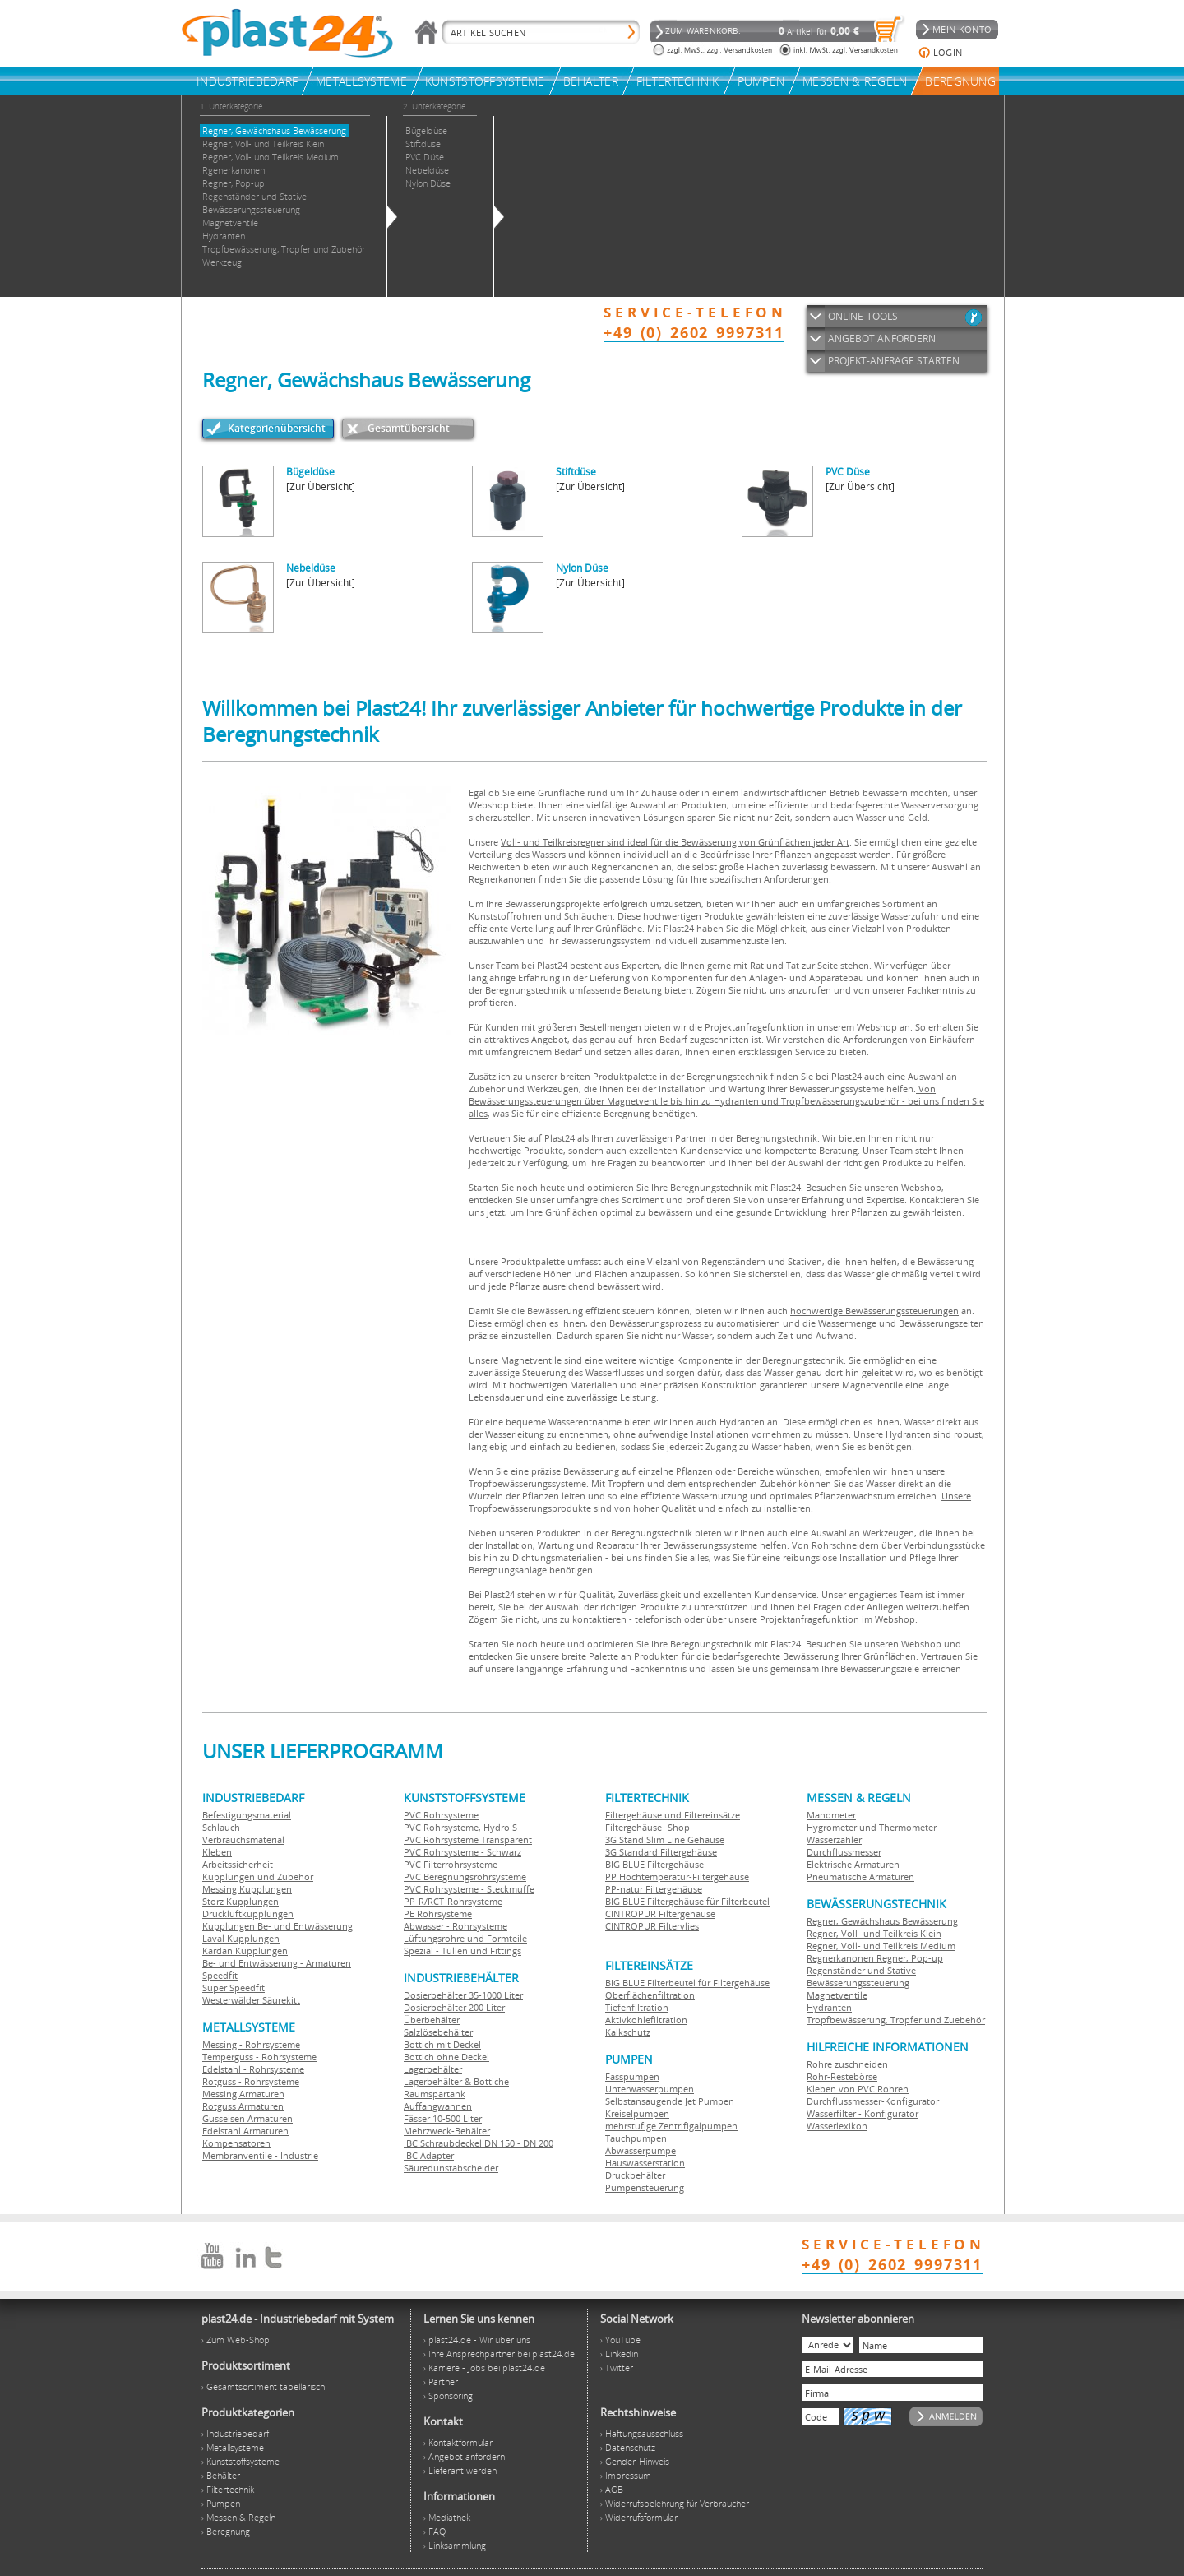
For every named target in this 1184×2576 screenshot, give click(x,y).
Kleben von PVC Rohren (858, 2089)
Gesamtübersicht (409, 428)
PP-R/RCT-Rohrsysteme (453, 1901)
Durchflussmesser (844, 1852)
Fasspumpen (632, 2076)
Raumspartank (434, 2093)
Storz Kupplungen (240, 1901)
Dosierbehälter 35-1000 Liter (463, 1995)
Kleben (217, 1852)
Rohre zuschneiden (847, 2064)
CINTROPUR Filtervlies (652, 1926)
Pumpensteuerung (644, 2187)
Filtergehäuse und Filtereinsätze (672, 1815)
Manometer (831, 1815)
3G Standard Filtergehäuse (661, 1852)
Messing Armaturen (243, 2093)
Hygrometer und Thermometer (872, 1827)
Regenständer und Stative (861, 1970)
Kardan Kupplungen (245, 1950)
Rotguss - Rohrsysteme (250, 2081)
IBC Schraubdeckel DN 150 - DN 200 (478, 2143)
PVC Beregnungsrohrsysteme (465, 1876)
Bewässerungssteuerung (858, 1982)
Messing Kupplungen (247, 1889)
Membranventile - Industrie (260, 2155)
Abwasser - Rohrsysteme (455, 1926)
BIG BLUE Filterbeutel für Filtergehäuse (687, 1982)
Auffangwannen (438, 2106)
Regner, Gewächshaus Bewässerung (882, 1921)
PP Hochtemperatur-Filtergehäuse (677, 1876)
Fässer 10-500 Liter (443, 2118)
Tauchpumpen (636, 2138)
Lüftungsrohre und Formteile (465, 1938)
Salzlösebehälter (438, 2032)
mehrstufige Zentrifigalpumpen (671, 2126)
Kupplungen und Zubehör (257, 1876)
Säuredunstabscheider (451, 2167)
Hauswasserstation (645, 2163)
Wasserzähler (834, 1839)
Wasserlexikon (837, 2126)
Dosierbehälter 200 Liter (454, 2007)
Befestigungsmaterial (246, 1815)
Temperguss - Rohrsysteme (259, 2056)
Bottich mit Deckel (442, 2044)
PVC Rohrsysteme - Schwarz (462, 1852)
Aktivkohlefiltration (646, 2019)
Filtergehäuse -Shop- (649, 1827)
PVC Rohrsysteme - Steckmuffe (469, 1889)
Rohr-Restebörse (842, 2076)
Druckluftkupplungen (248, 1913)
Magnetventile (837, 1995)
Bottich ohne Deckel (446, 2056)
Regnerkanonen (840, 1958)
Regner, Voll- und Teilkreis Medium (881, 1945)
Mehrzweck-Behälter (447, 2130)
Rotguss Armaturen (243, 2106)
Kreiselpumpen (637, 2113)
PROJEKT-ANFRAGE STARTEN (894, 361)
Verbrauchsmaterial (243, 1839)
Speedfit (220, 1975)
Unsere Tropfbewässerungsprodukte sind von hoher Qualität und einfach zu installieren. (720, 1502)
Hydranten (829, 2007)
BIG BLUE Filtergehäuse (654, 1864)
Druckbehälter (635, 2175)
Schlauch (221, 1827)
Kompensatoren (236, 2143)
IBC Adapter (429, 2155)
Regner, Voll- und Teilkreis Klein (874, 1933)
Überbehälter (432, 2019)
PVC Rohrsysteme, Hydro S (460, 1827)
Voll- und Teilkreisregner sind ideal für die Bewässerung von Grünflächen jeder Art (675, 842)
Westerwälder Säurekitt (251, 2000)
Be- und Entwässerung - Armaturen (276, 1963)
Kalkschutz (627, 2032)
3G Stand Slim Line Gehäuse (664, 1839)
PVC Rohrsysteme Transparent (468, 1839)
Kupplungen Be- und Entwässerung (277, 1926)
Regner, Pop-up (908, 1958)
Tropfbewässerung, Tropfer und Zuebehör (896, 2019)
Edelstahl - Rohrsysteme (253, 2069)
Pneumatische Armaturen (860, 1876)
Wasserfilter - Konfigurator (862, 2113)
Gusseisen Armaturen (247, 2118)
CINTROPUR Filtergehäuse (660, 1913)
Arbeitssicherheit (237, 1864)
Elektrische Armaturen (853, 1864)
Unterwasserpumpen (649, 2089)
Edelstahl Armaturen (245, 2130)
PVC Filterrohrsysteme (450, 1864)
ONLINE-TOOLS (863, 316)
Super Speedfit (233, 1987)
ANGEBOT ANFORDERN (882, 338)
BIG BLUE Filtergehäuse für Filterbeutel (687, 1901)
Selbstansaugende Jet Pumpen (669, 2101)
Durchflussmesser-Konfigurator (873, 2101)
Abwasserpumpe (640, 2150)
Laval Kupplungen (241, 1938)
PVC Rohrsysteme (441, 1815)
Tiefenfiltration (636, 2007)
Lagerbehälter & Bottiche (456, 2081)
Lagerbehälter (433, 2069)
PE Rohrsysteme (438, 1913)
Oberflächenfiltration (650, 1995)
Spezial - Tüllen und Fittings (462, 1950)
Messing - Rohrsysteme (251, 2044)
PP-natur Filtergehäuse (653, 1889)
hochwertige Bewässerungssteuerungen (874, 1310)
